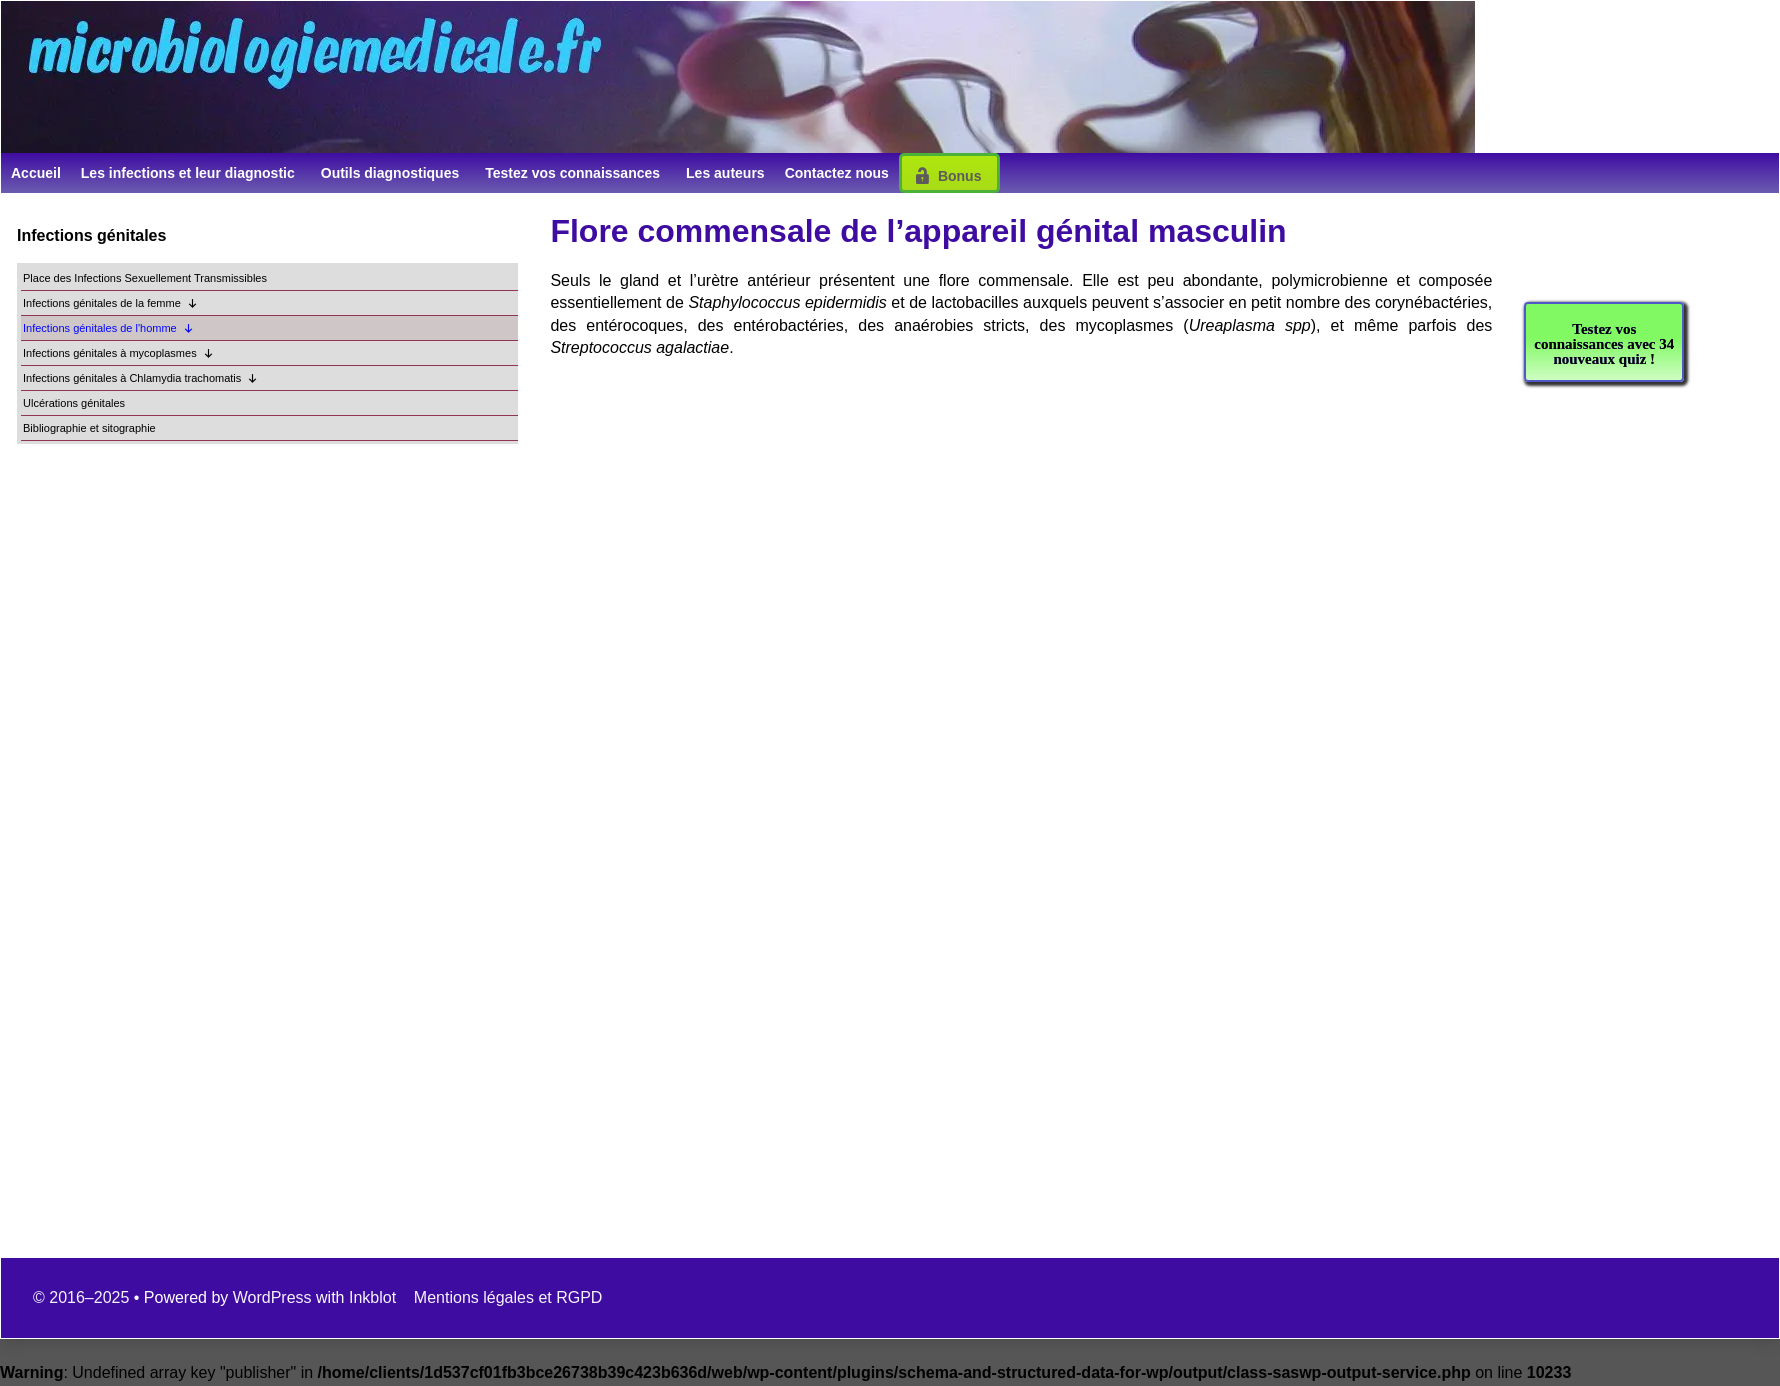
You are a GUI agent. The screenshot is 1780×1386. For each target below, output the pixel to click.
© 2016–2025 (83, 1297)
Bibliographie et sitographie (89, 428)
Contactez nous (837, 173)
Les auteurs (725, 173)
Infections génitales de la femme (110, 303)
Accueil (36, 173)
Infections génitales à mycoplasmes (118, 353)
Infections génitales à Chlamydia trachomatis (140, 378)
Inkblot (372, 1297)
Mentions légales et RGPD (508, 1297)
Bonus (960, 176)
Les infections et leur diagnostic (188, 173)
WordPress (272, 1297)
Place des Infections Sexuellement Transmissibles (145, 278)
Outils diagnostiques (390, 173)
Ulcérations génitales (74, 403)
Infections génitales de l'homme (108, 328)
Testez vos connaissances (572, 173)
